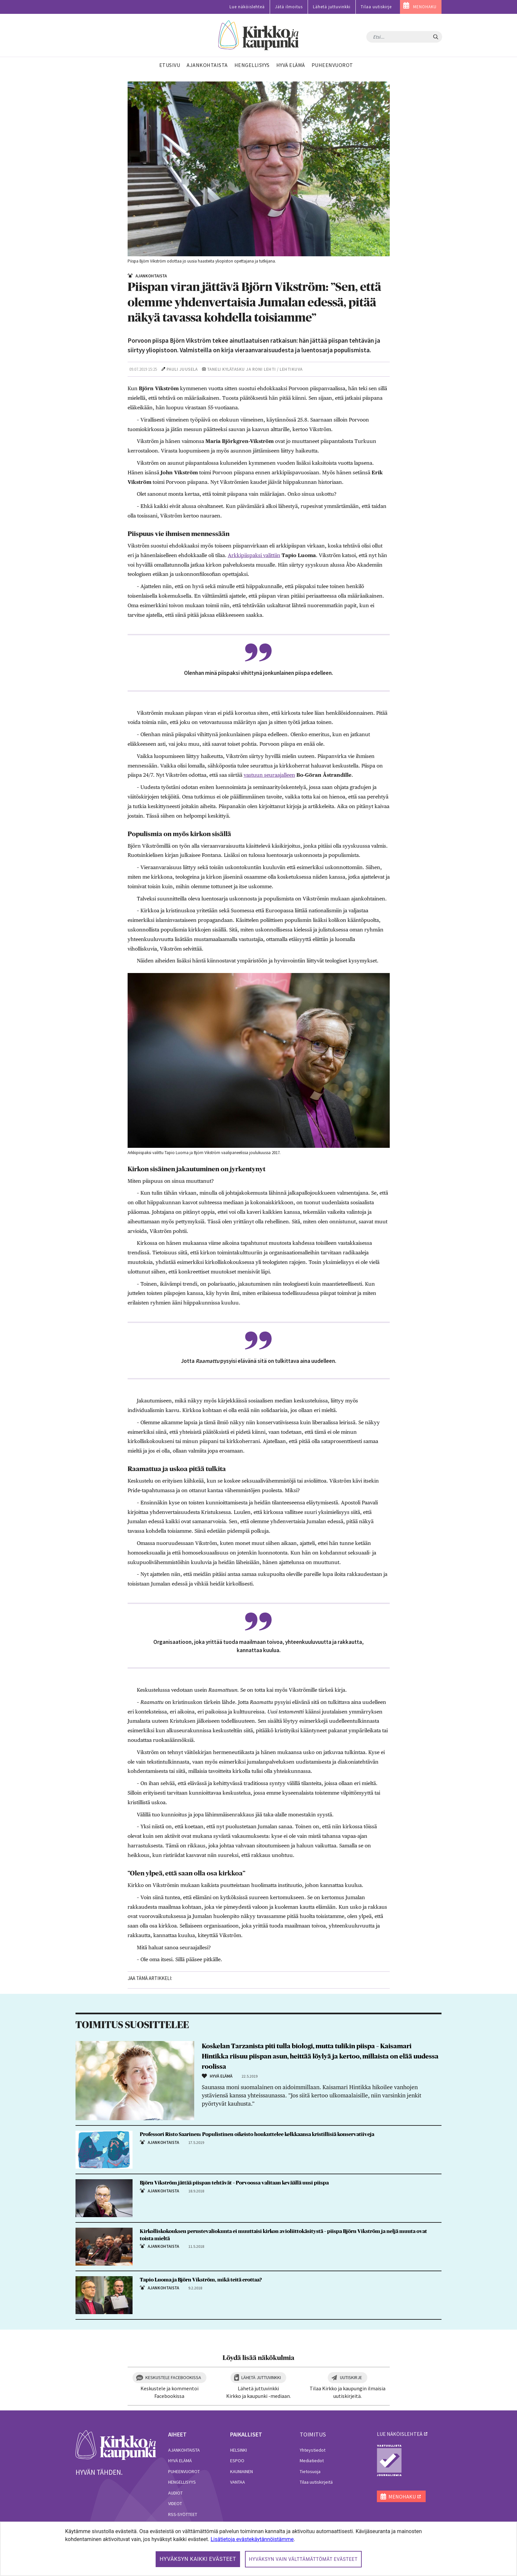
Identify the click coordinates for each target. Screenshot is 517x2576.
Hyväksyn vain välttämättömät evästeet (303, 2559)
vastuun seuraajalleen (269, 775)
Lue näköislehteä (247, 7)
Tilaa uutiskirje (376, 7)
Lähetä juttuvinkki (331, 7)
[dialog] (258, 2549)
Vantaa (237, 2482)
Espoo (237, 2461)
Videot (175, 2503)
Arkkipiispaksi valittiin (254, 555)
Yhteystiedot (312, 2450)
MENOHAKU (425, 7)
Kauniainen (241, 2471)
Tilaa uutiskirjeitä (316, 2482)
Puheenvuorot (184, 2471)
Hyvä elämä (180, 2461)
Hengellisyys (182, 2482)
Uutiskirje (351, 2377)
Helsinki (238, 2450)
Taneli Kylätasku (226, 369)
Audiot (175, 2493)
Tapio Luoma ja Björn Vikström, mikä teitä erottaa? (201, 2279)
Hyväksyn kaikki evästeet (198, 2559)
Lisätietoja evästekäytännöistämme (252, 2539)
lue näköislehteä (399, 2434)
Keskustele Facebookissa (173, 2377)
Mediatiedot (312, 2461)
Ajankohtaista (184, 2450)
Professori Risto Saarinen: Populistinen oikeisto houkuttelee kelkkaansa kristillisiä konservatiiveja (257, 2134)
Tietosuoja (310, 2471)
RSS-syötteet (182, 2514)
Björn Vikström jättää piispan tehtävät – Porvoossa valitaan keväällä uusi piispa (234, 2182)
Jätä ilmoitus (289, 7)
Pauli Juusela (182, 369)
